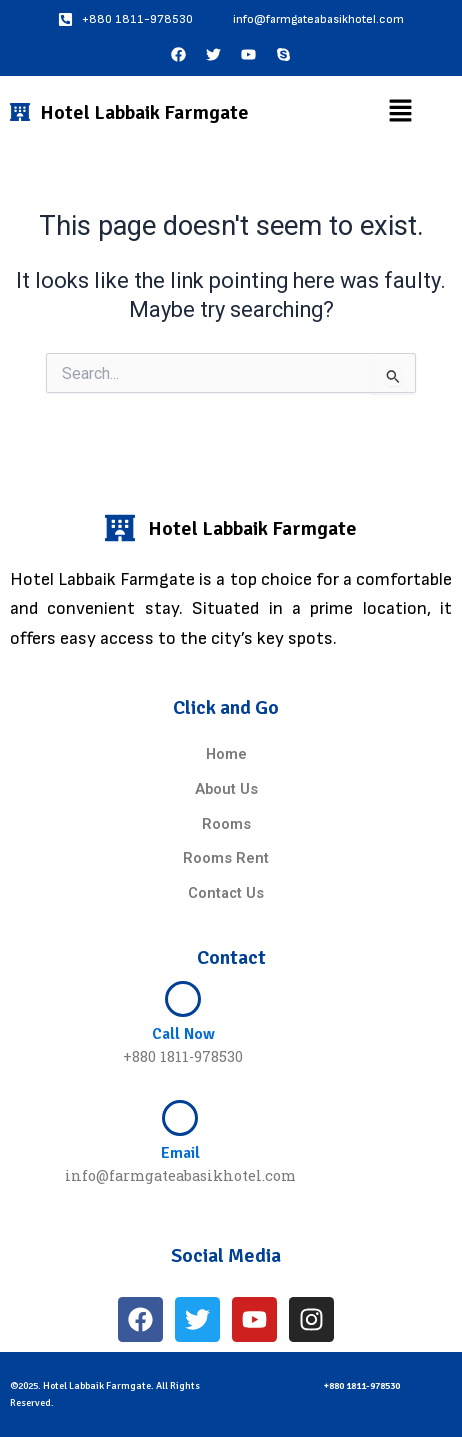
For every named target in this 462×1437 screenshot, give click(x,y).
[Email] (180, 1118)
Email (180, 1153)
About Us (226, 789)
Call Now (183, 1034)
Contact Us (226, 893)
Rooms (226, 824)
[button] (400, 112)
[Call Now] (183, 999)
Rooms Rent (226, 858)
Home (226, 754)
